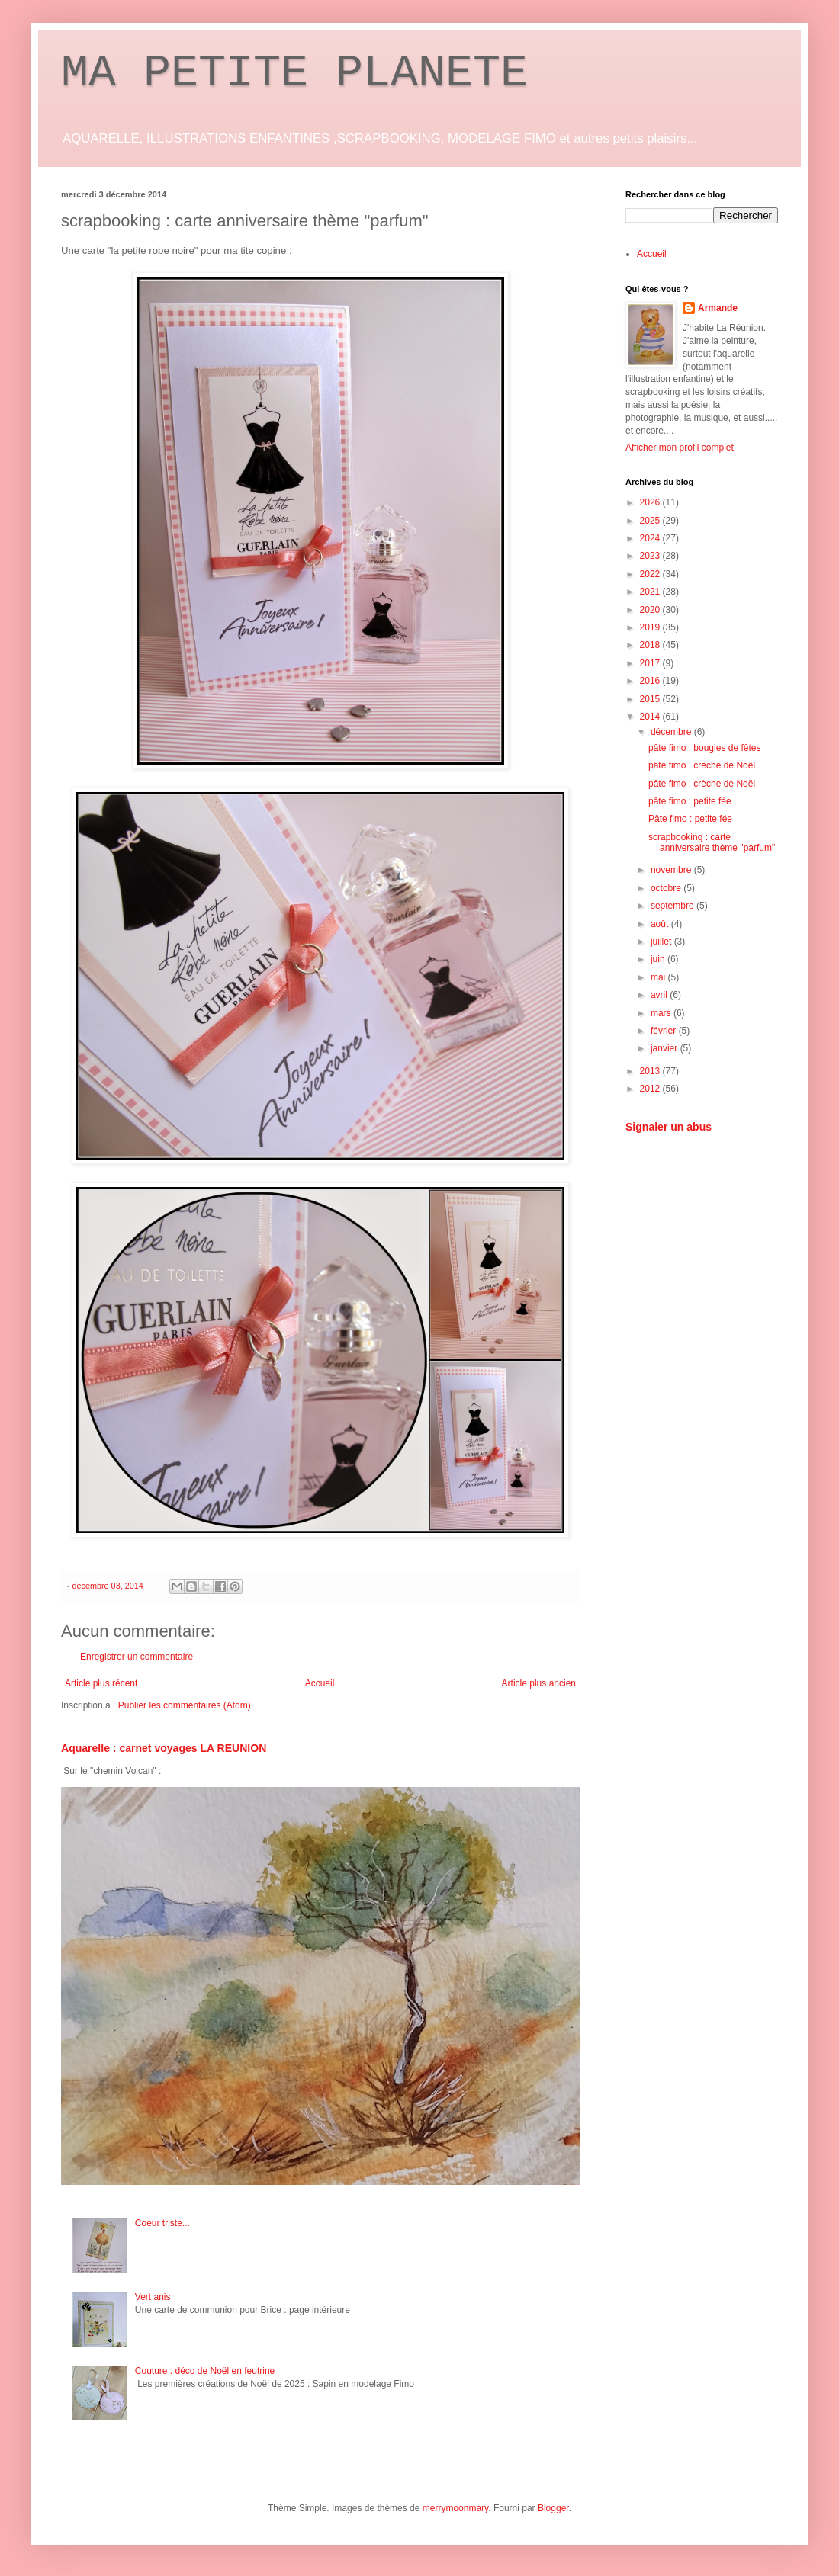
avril (660, 995)
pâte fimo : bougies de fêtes (704, 748)
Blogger (553, 2508)
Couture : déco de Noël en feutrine (205, 2371)
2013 (651, 1071)
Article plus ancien (539, 1683)
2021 (651, 591)
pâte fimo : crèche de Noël (701, 765)
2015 (651, 699)
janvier (665, 1048)
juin (659, 959)
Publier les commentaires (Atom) (184, 1705)
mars (662, 1013)
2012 (651, 1088)
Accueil (320, 1683)
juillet (662, 941)
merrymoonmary (455, 2508)
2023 (651, 555)
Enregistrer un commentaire (136, 1656)
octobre (667, 888)
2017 (651, 663)
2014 (651, 716)
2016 (651, 680)
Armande (718, 308)
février (665, 1030)
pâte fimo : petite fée (689, 801)
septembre (673, 905)
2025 (651, 520)
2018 (651, 645)
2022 (651, 574)
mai (659, 977)
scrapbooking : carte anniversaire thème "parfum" (711, 842)
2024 (651, 538)
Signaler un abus (668, 1127)
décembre (672, 732)
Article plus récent (101, 1683)
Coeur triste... (162, 2223)
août (661, 924)
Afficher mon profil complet (679, 447)
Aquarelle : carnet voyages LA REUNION (163, 1748)
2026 (651, 502)
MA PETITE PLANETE (294, 73)
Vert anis (153, 2297)
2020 (651, 610)
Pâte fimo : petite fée (690, 818)
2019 (651, 627)
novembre (672, 870)
